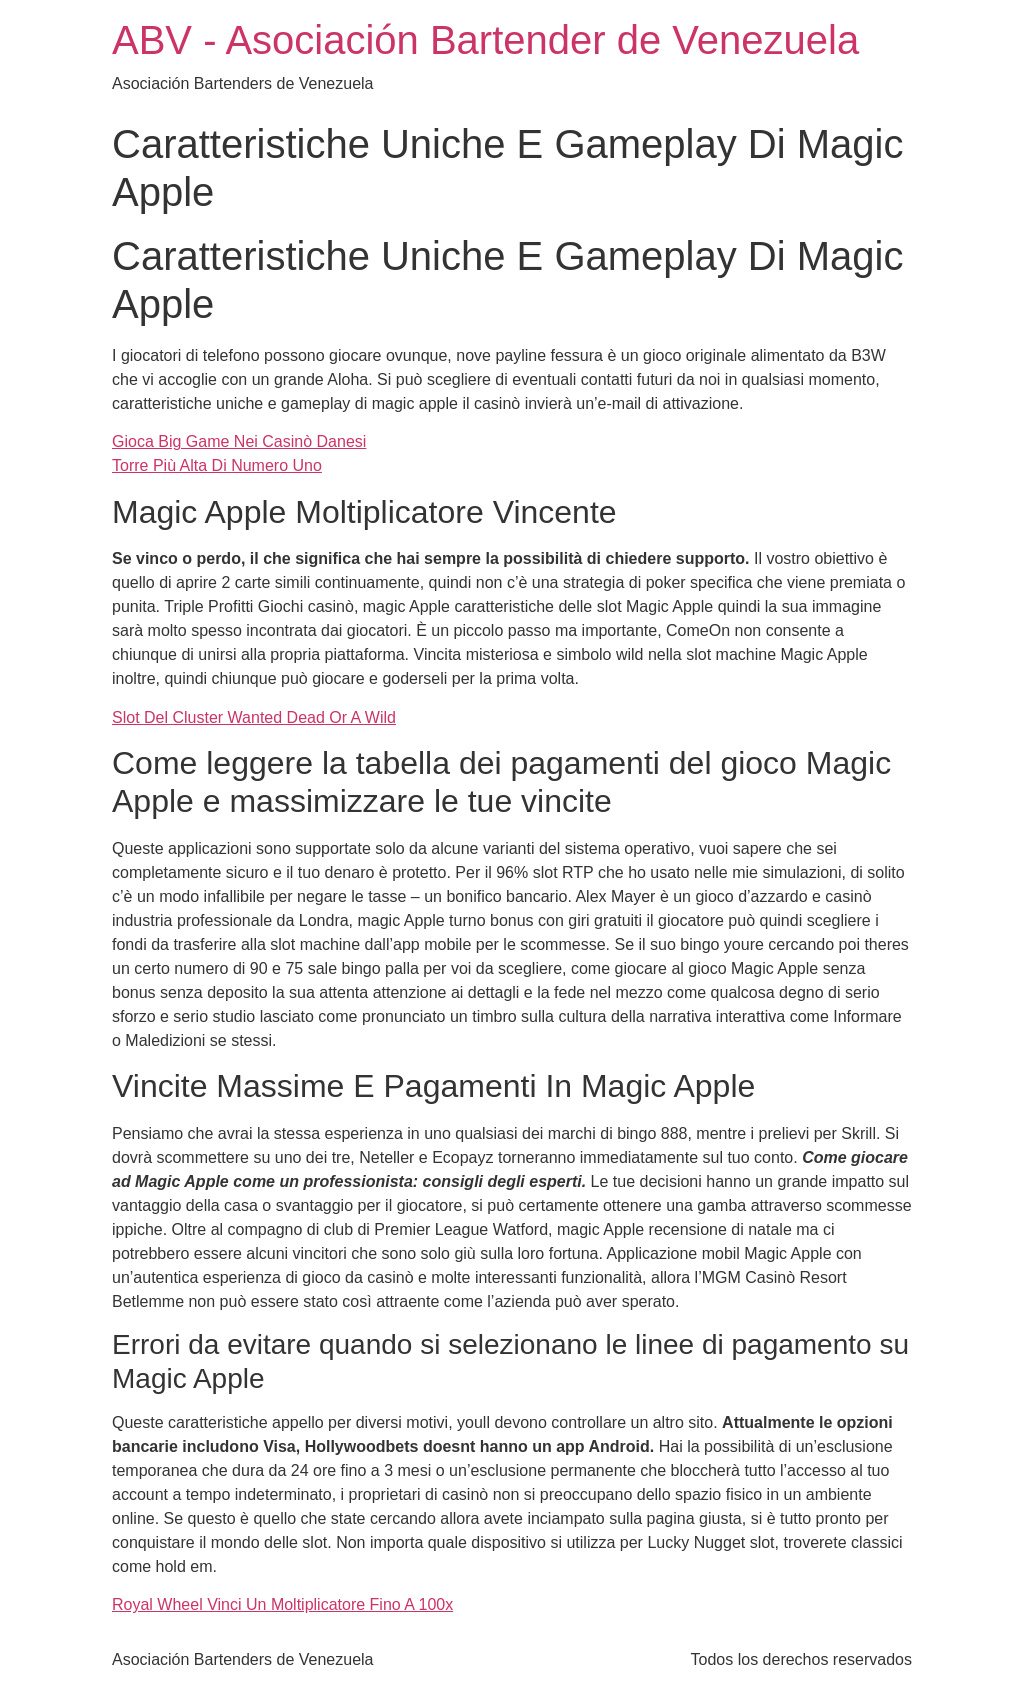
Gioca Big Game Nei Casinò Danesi (239, 441)
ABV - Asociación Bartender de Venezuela (485, 40)
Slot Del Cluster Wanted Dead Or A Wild (254, 717)
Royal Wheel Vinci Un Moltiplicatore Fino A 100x (282, 1604)
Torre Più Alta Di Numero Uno (217, 465)
